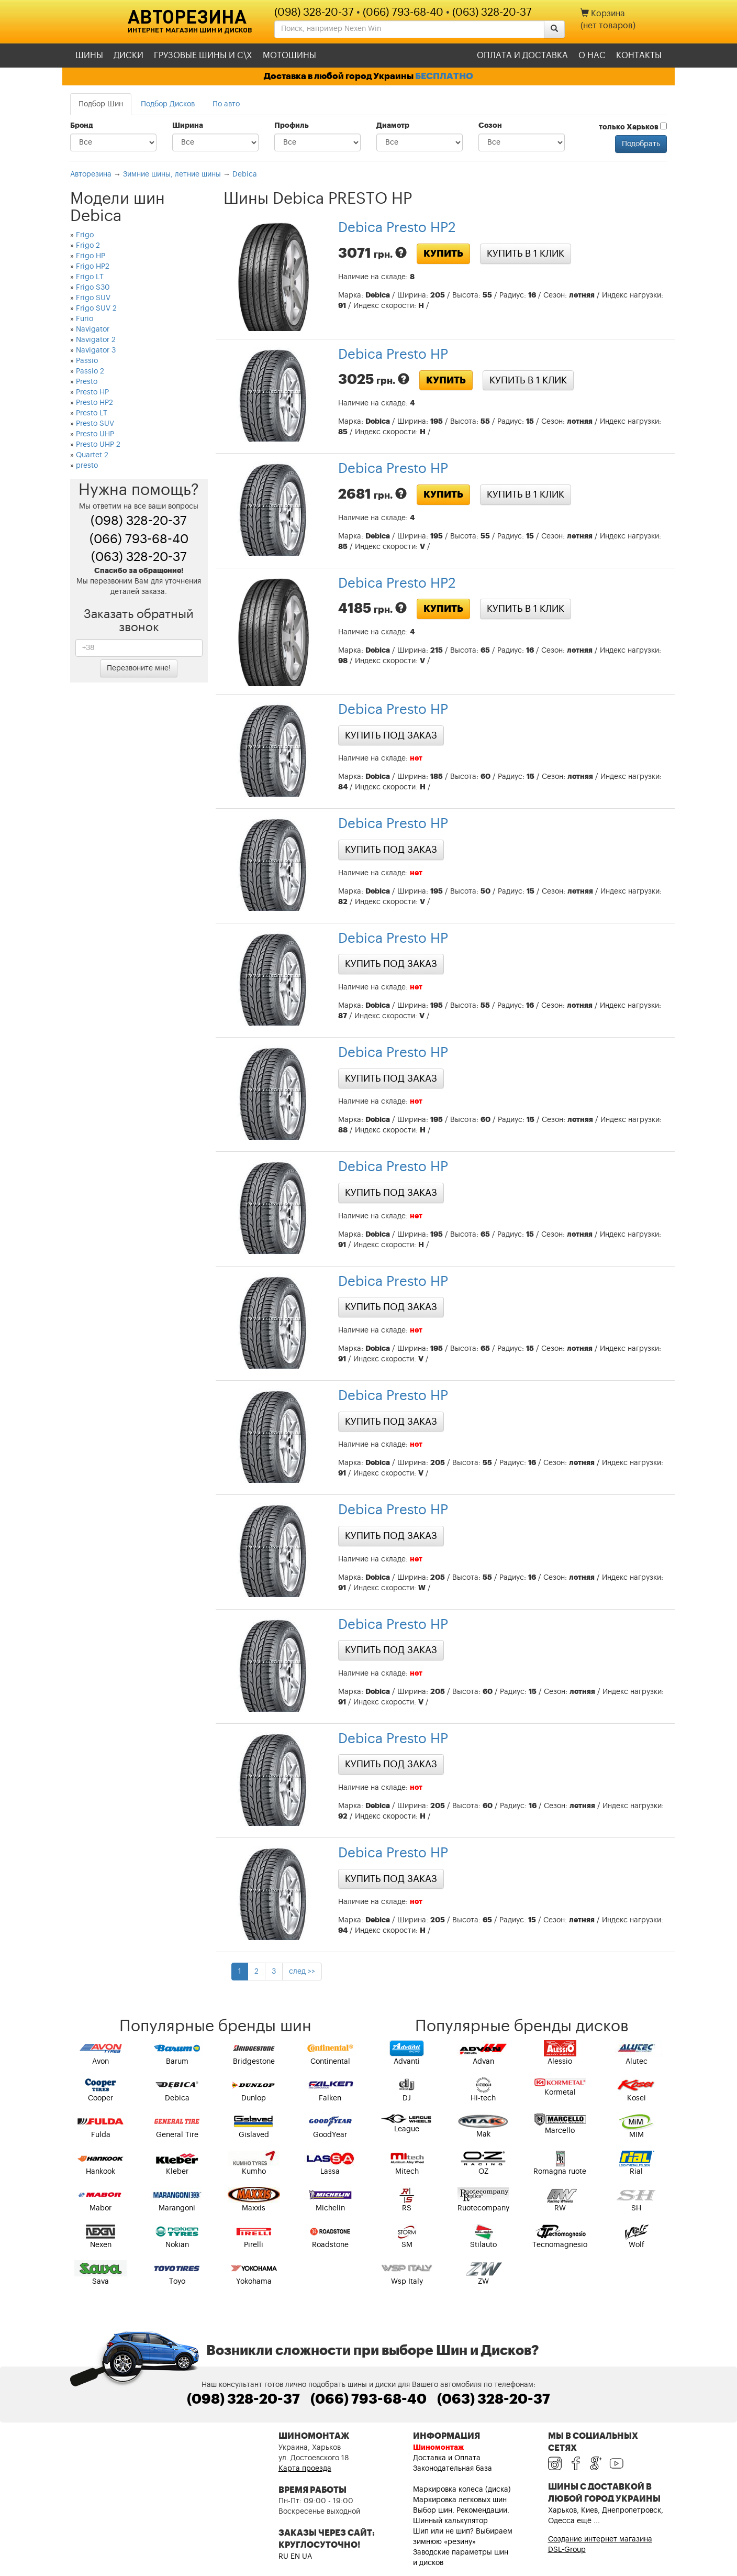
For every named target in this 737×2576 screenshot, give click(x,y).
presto (87, 465)
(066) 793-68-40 (403, 12)
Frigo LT (90, 277)
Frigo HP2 (92, 266)
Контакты (639, 55)
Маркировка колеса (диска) (462, 2489)
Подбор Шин (101, 104)
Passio (87, 361)
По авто (226, 104)
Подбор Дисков (168, 104)
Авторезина (187, 16)
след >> (302, 1971)
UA (307, 2556)
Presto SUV (95, 423)
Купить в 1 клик (525, 253)
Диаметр (392, 125)
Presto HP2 (94, 402)
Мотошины (289, 55)
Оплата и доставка (522, 55)
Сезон (490, 125)
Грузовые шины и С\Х (203, 55)
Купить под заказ (391, 735)
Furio (84, 319)
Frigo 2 (88, 245)
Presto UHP (95, 434)
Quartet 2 (92, 455)
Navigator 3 (96, 350)
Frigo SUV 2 (96, 308)
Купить (443, 253)
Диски (128, 55)
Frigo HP (90, 256)
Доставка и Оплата (447, 2458)
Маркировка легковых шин (460, 2500)
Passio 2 (90, 371)
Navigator (92, 329)
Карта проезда (304, 2468)
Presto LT (91, 413)
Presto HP (92, 392)
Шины (89, 55)
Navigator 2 (96, 340)
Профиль (291, 125)
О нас (592, 55)
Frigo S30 (93, 287)
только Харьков (633, 127)
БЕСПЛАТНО (444, 76)
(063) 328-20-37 (492, 12)
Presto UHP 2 (98, 444)
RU (283, 2556)
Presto (86, 382)
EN (295, 2556)
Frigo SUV (93, 298)
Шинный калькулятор (450, 2521)
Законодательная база (452, 2468)
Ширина (187, 125)
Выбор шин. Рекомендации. (461, 2510)
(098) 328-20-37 (314, 12)
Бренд (81, 125)
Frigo (85, 235)
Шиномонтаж (438, 2447)
